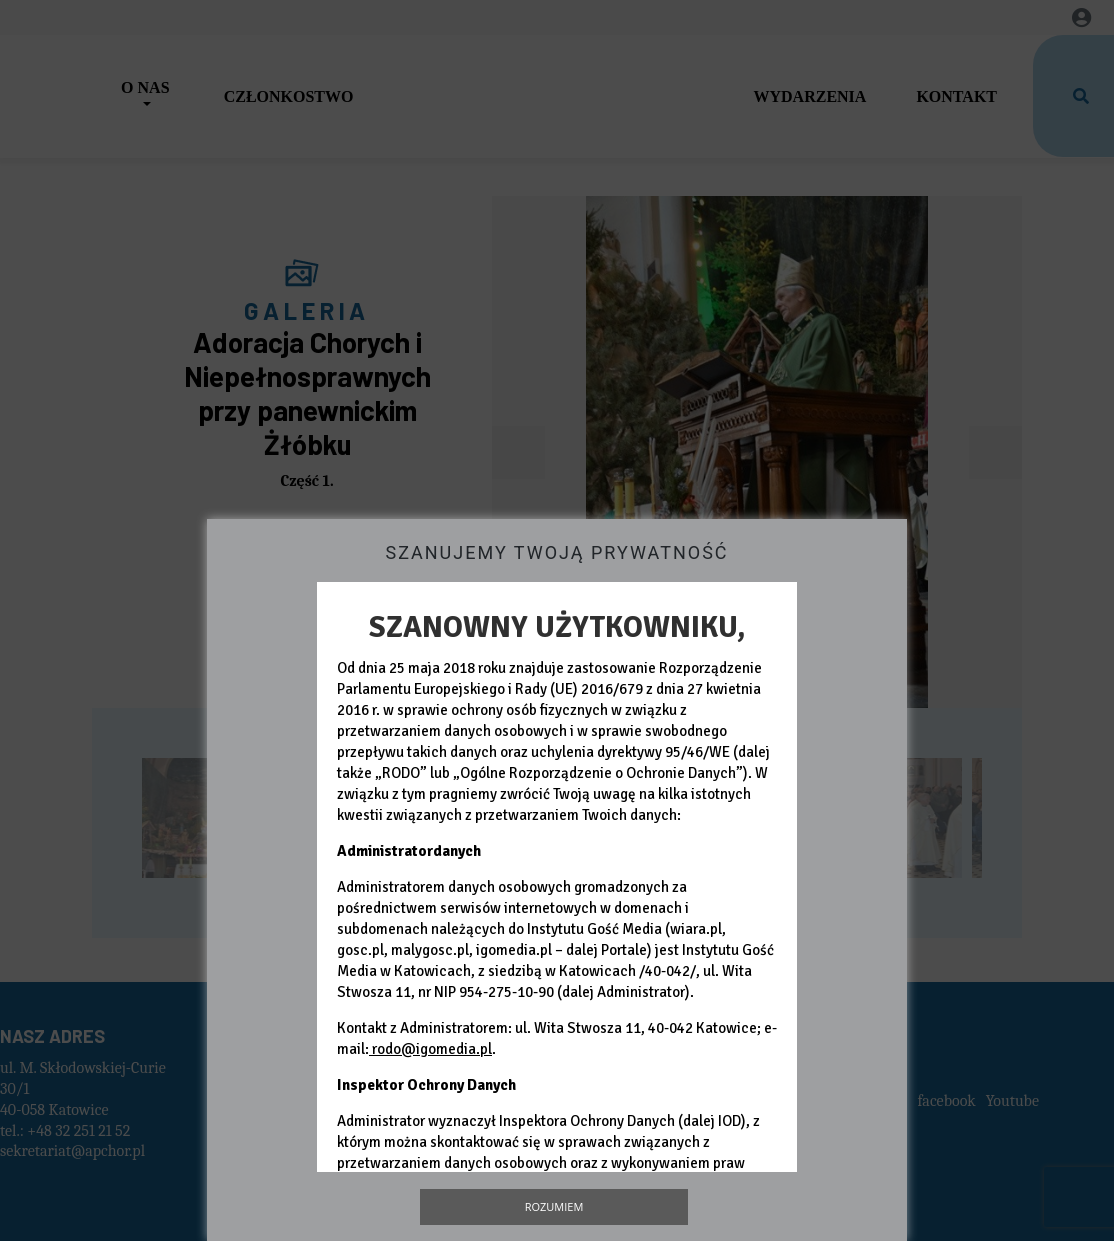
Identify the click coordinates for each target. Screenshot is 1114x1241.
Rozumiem (554, 1206)
